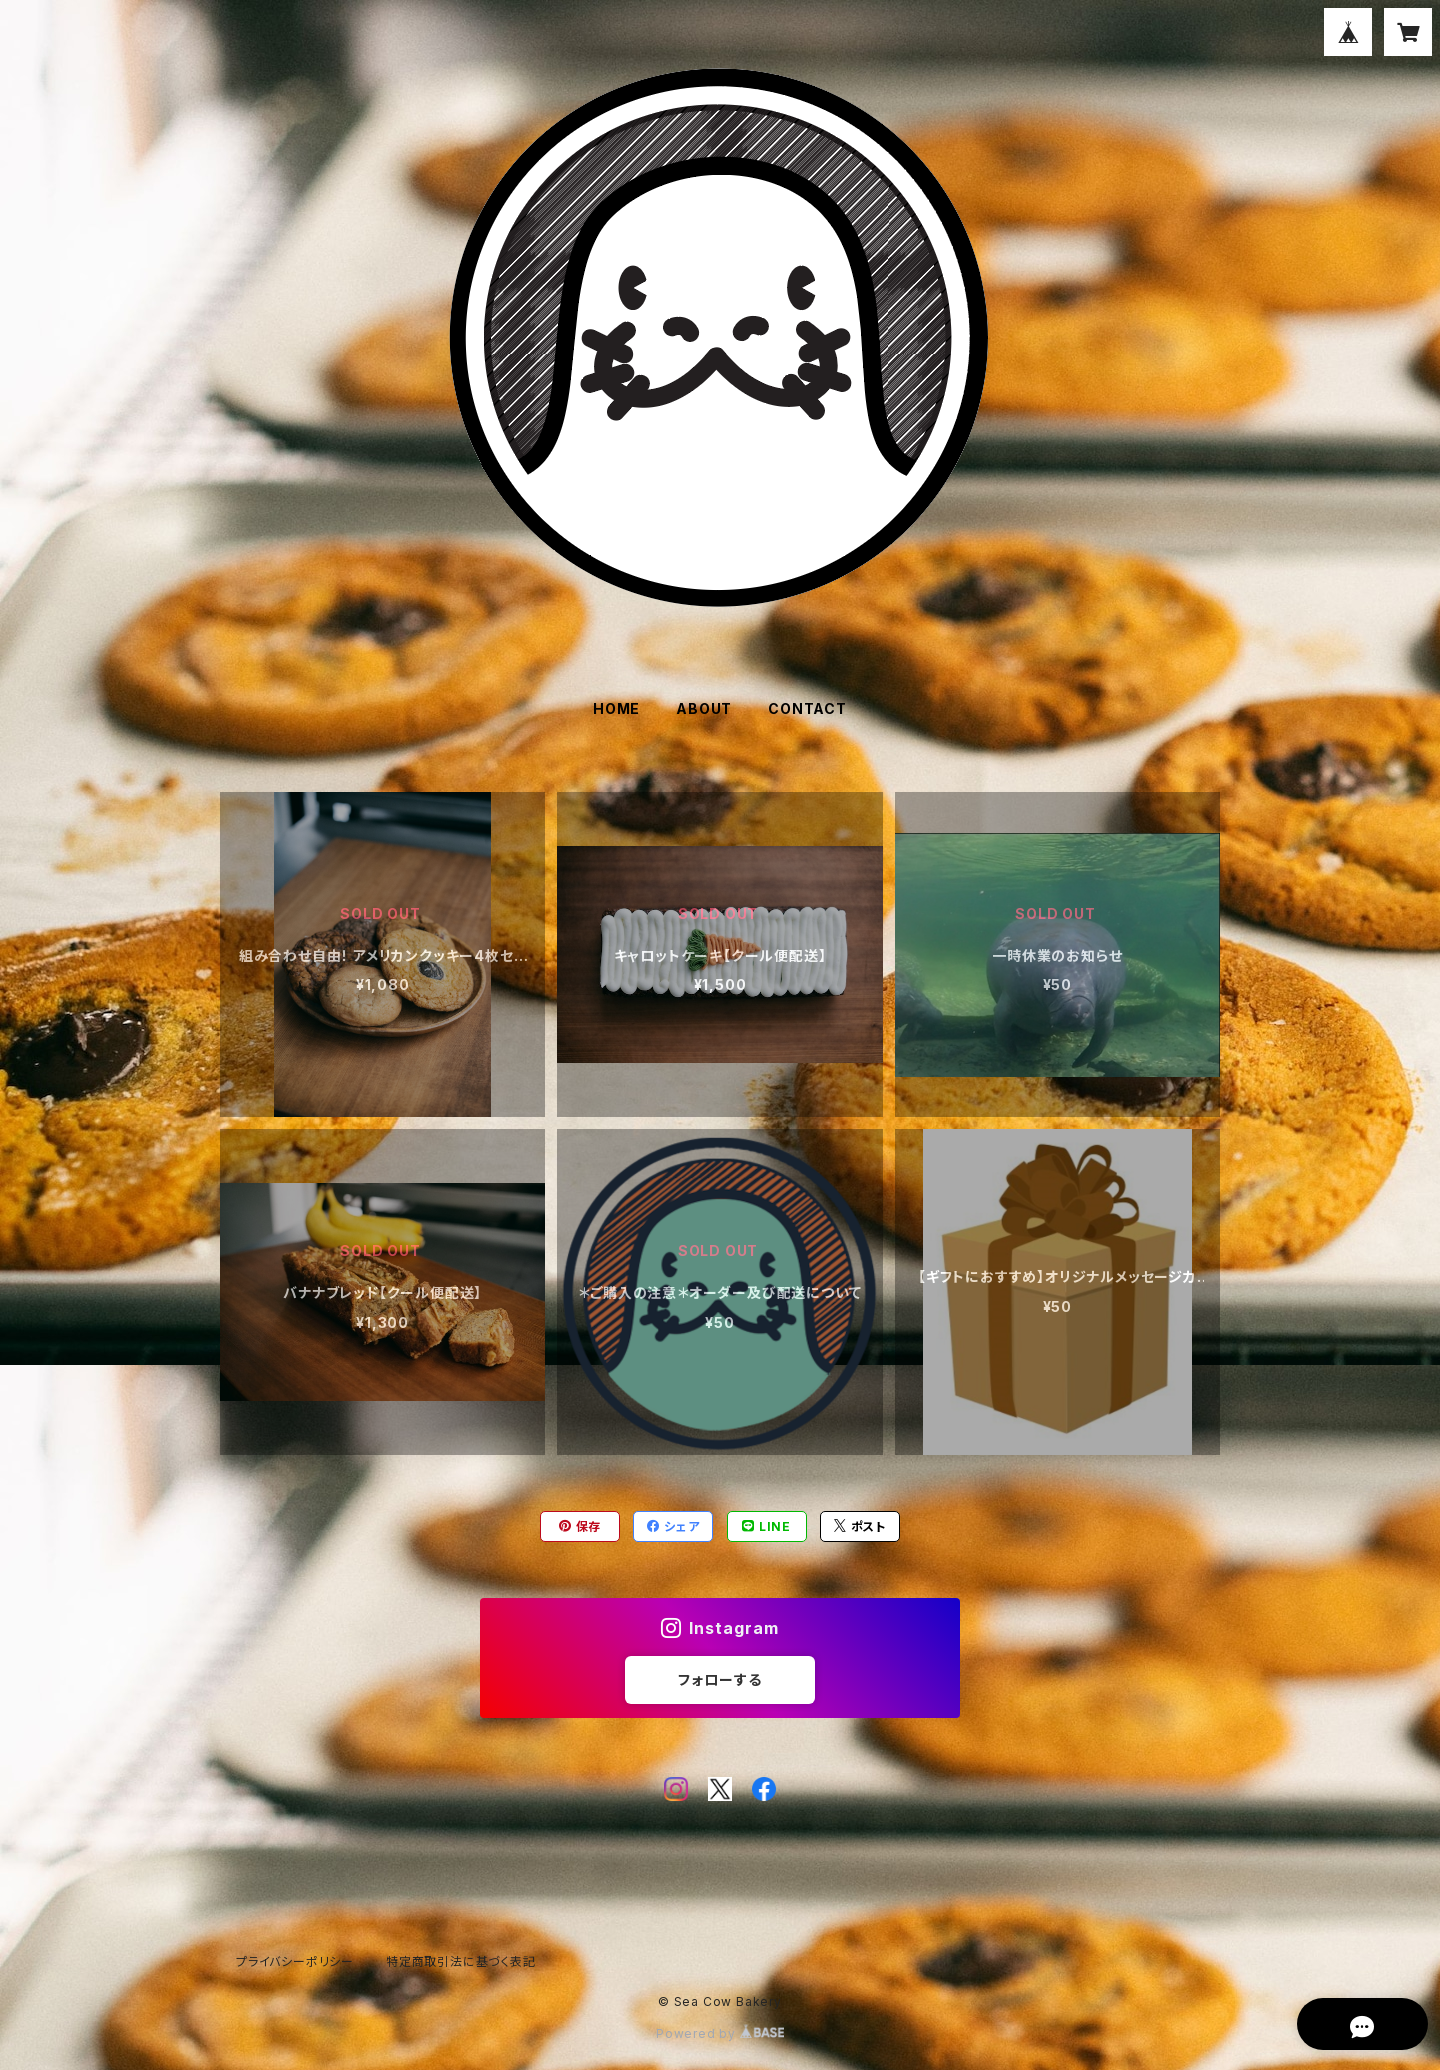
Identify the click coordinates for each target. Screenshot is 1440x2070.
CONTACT (807, 708)
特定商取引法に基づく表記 (461, 1961)
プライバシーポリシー (295, 1961)
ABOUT (704, 708)
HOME (616, 708)
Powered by (720, 2033)
